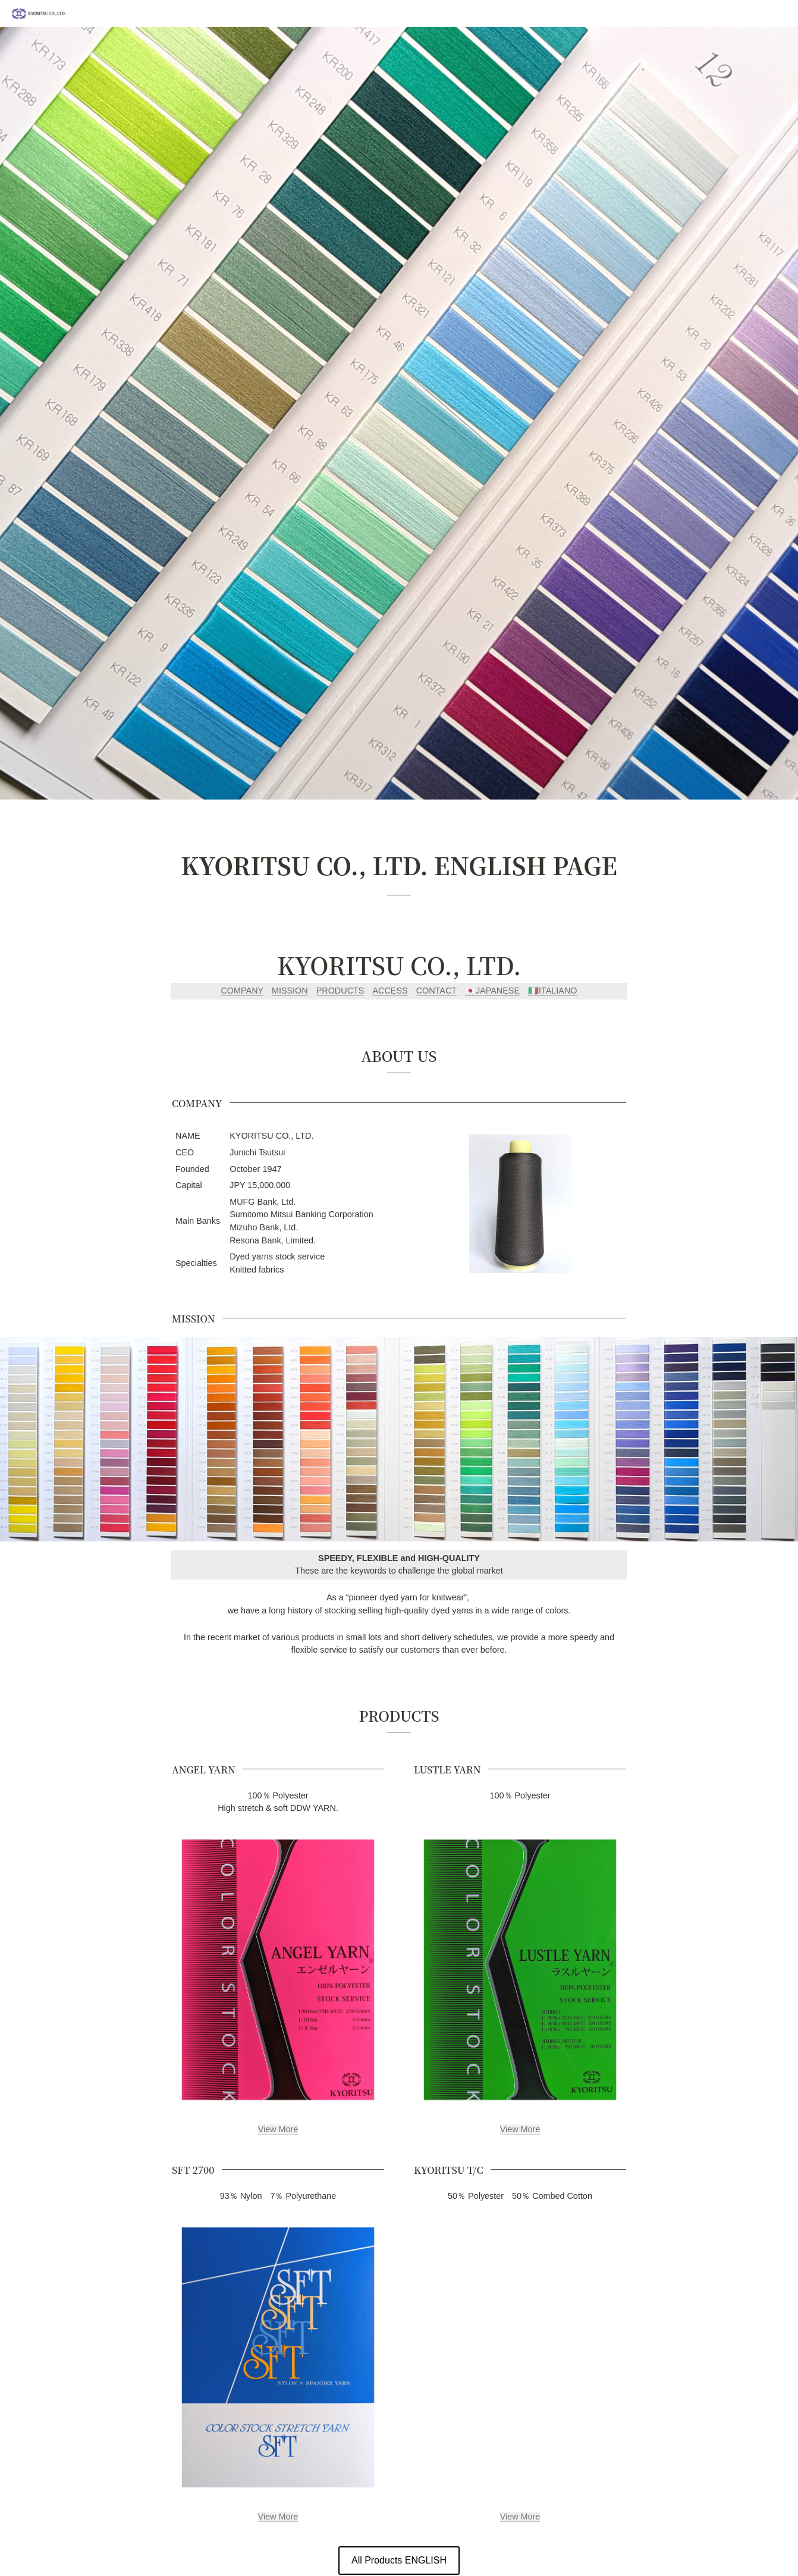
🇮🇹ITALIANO (552, 990)
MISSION (290, 990)
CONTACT (436, 990)
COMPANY (242, 990)
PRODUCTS (340, 990)
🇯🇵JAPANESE (492, 990)
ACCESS (389, 990)
